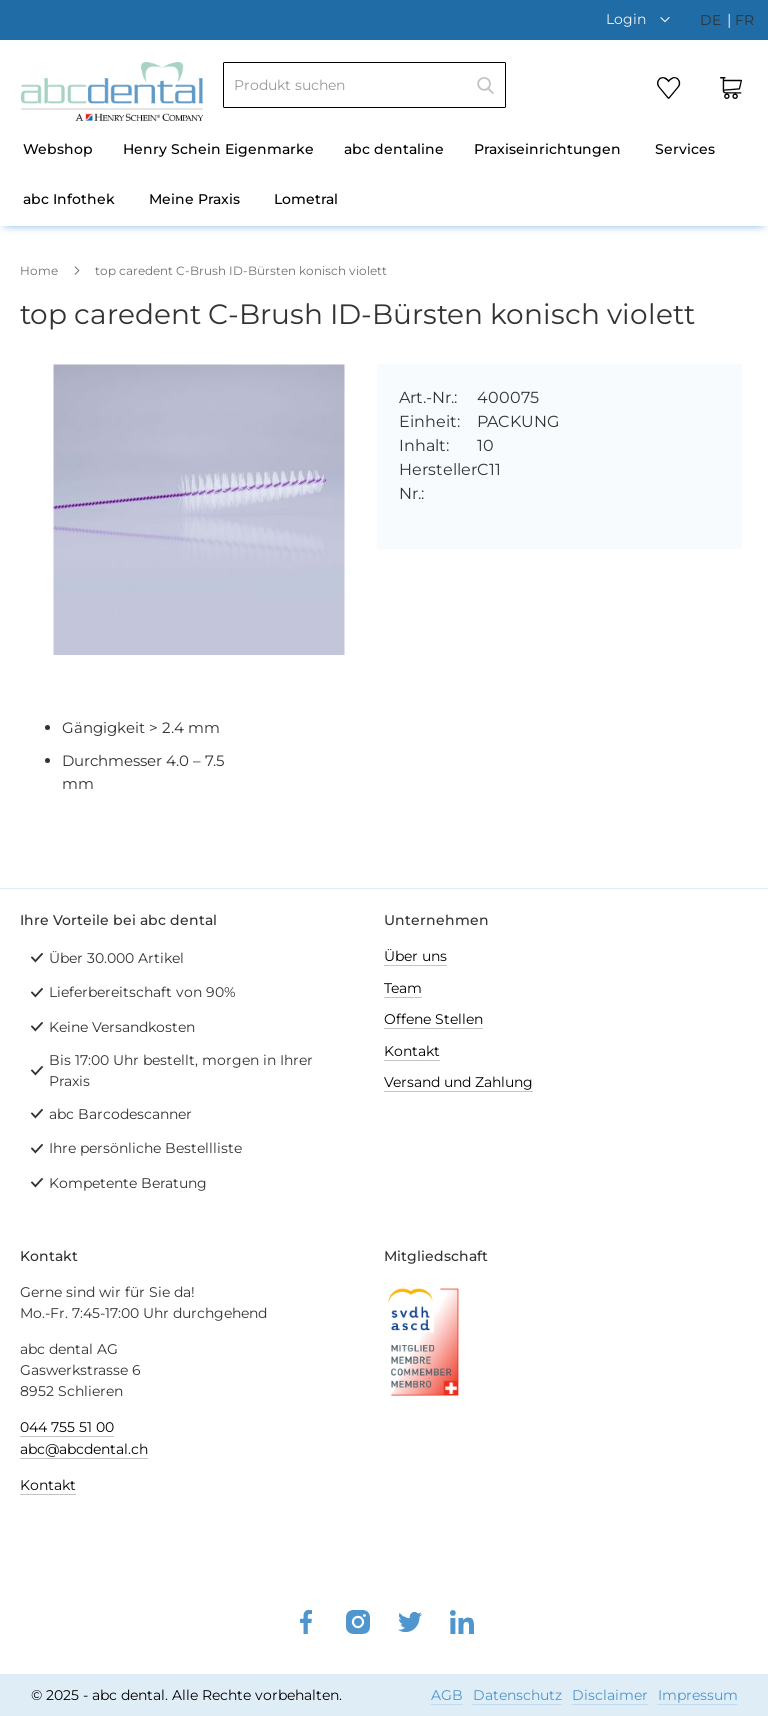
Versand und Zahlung (458, 1082)
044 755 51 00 (67, 1427)
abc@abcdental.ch (84, 1449)
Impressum (698, 1695)
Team (403, 988)
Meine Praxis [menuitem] (194, 199)
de (712, 20)
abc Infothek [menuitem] (69, 199)
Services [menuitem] (685, 149)
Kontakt (412, 1051)
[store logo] (112, 91)
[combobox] (364, 85)
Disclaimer (610, 1695)
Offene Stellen (433, 1019)
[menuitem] (58, 151)
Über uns (415, 956)
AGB (447, 1695)
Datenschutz (517, 1695)
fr (744, 20)
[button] (643, 19)
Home (39, 270)
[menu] (384, 176)
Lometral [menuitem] (306, 199)
